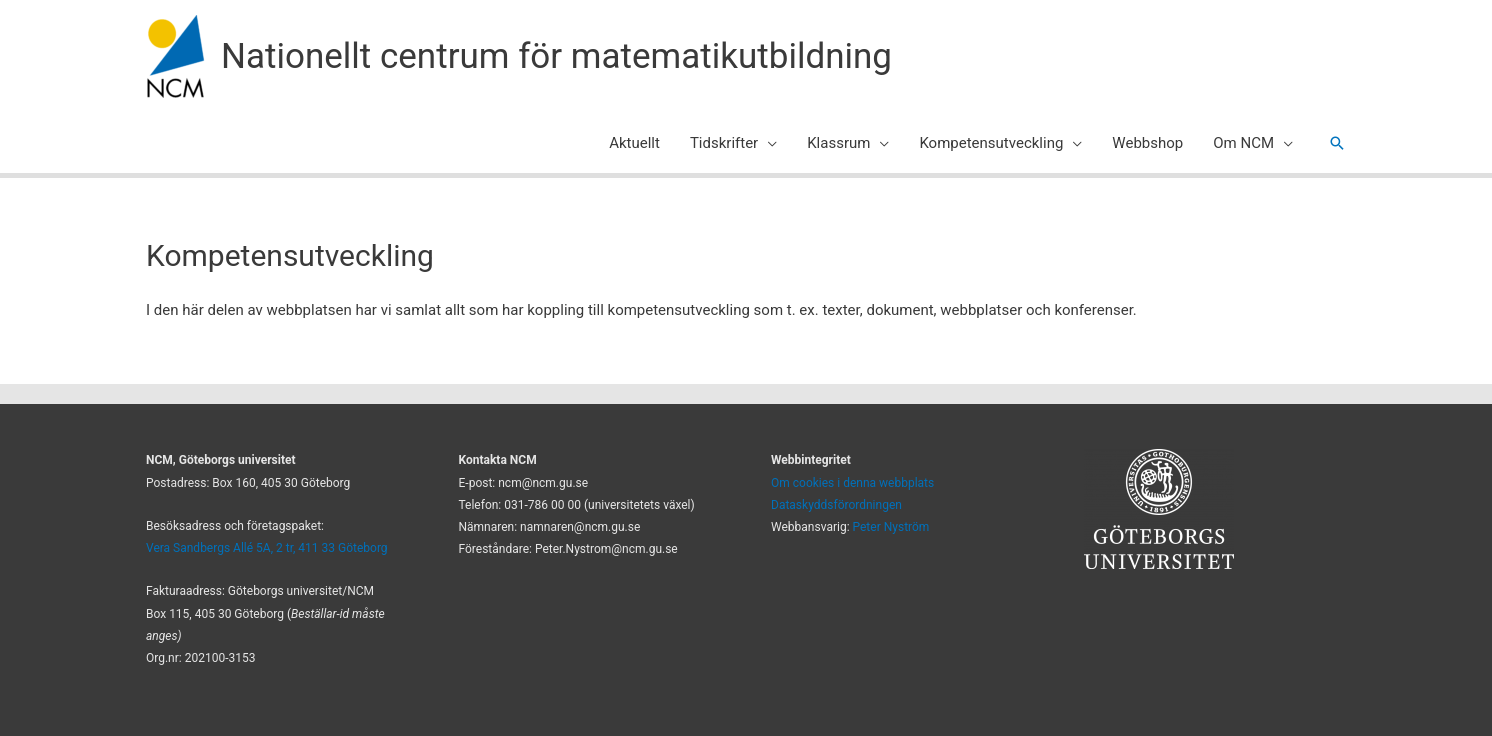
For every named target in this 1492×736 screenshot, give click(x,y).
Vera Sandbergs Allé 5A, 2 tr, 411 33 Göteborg (267, 548)
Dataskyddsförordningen (836, 505)
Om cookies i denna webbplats (852, 483)
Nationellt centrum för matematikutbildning (556, 56)
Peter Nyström (891, 527)
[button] (1337, 143)
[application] (767, 143)
